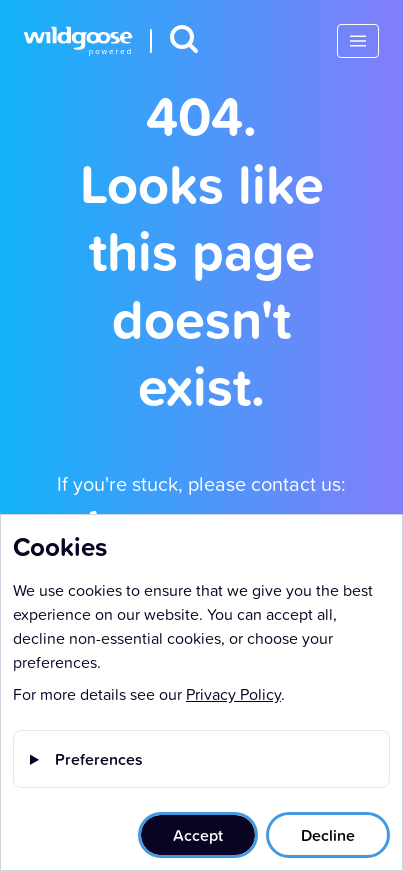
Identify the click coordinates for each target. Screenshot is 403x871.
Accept (198, 835)
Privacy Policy (233, 694)
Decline (328, 835)
